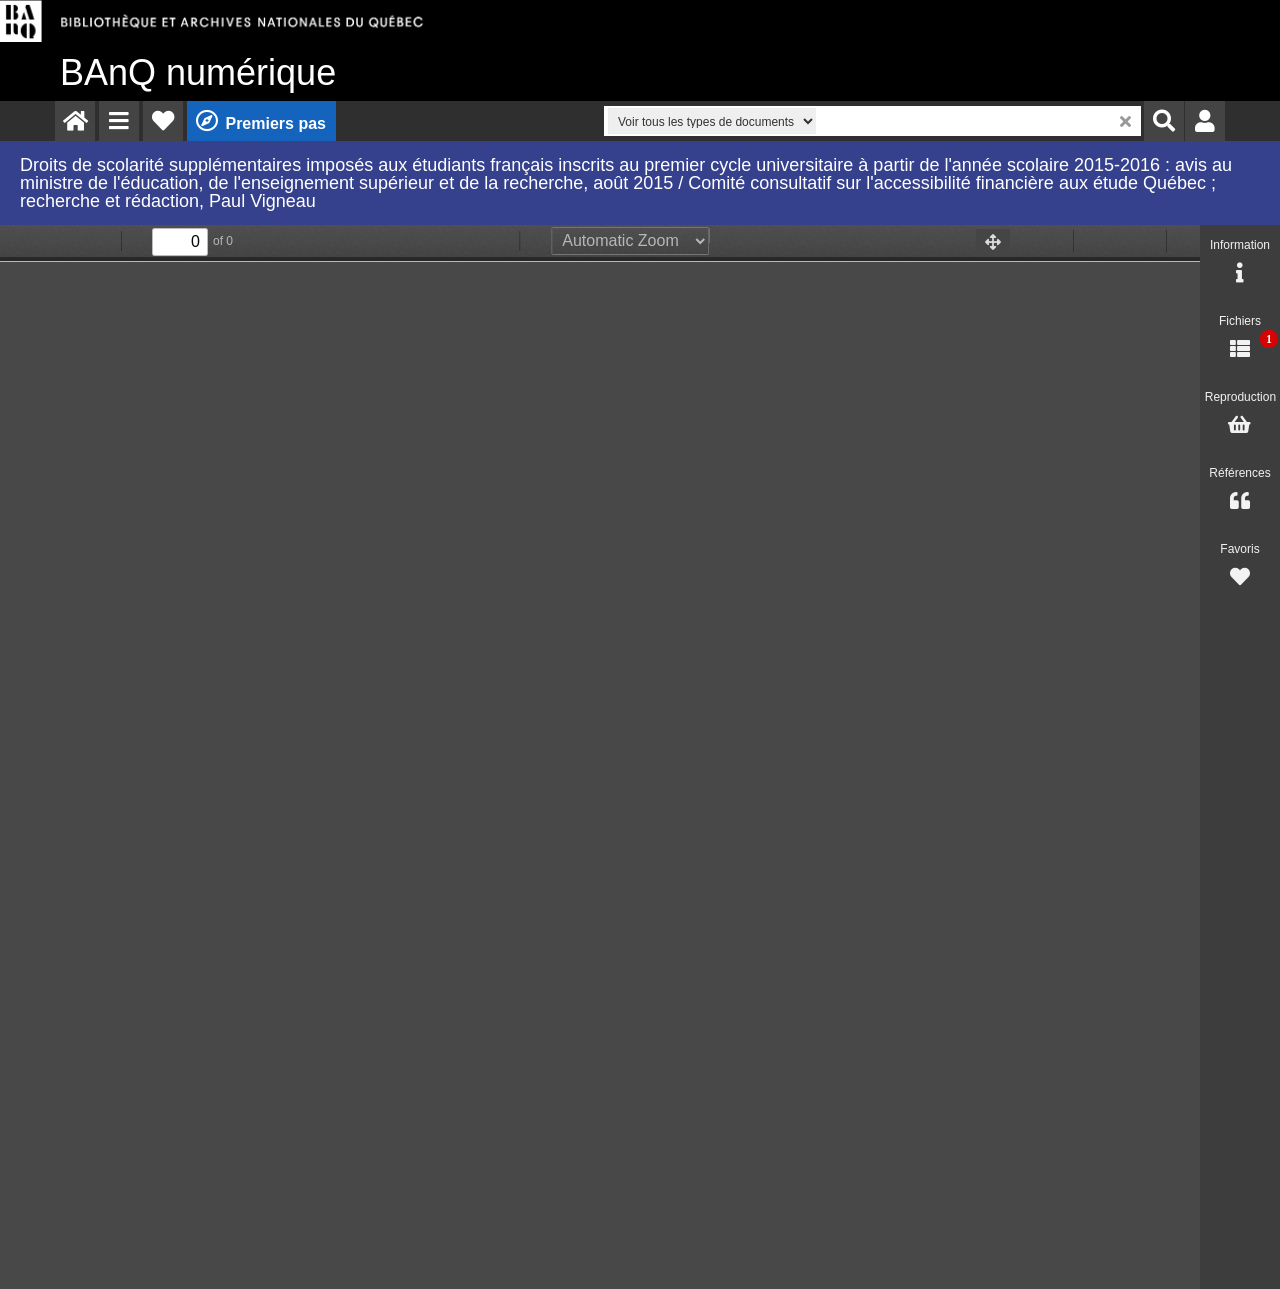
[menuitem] (75, 121)
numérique (198, 72)
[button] (119, 121)
